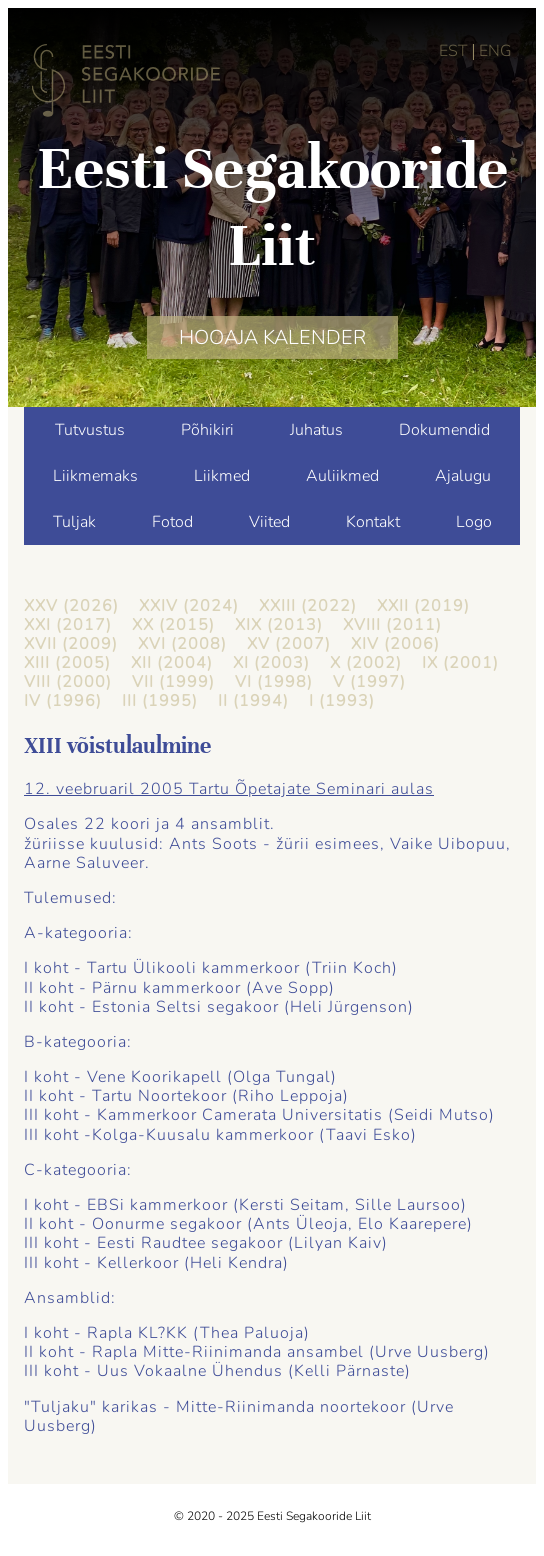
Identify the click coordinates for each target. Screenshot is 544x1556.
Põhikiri (207, 430)
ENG (495, 51)
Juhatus (316, 430)
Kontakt (373, 522)
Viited (269, 522)
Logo (474, 522)
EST (453, 51)
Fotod (172, 522)
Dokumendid (444, 430)
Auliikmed (342, 476)
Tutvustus (90, 430)
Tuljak (74, 522)
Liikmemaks (95, 476)
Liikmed (222, 476)
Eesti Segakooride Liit (272, 206)
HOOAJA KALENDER (272, 337)
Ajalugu (463, 476)
